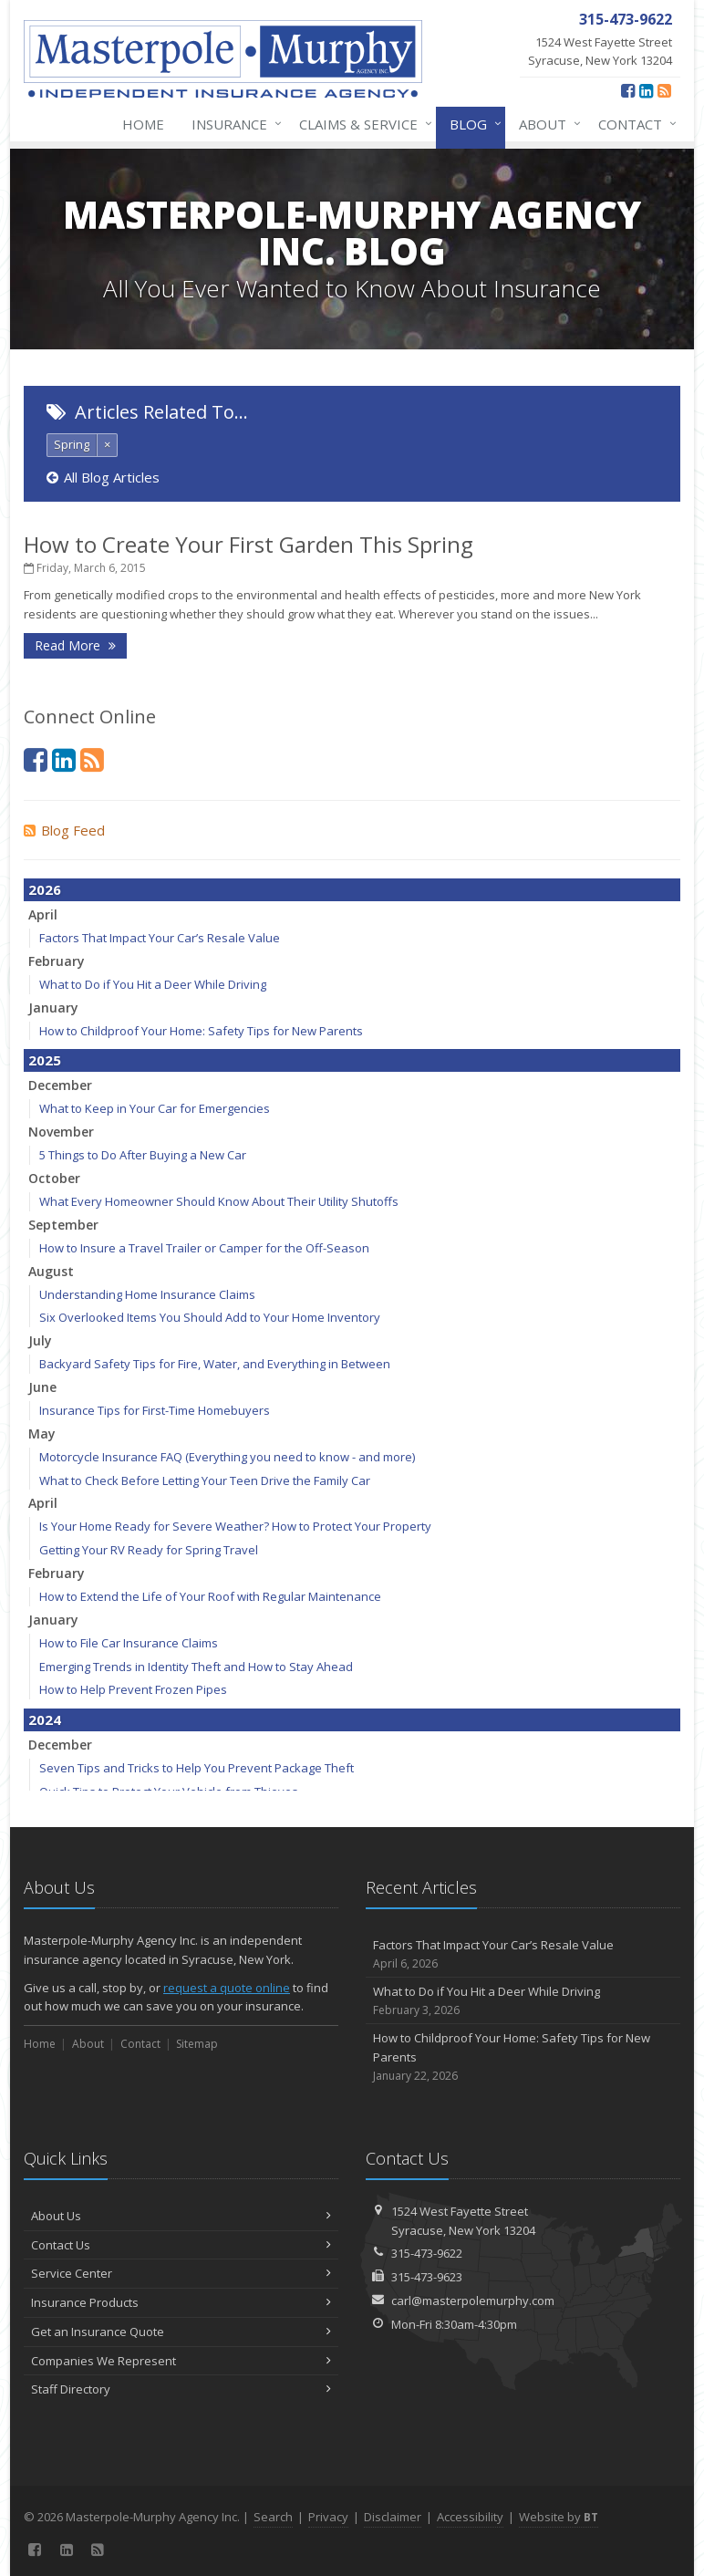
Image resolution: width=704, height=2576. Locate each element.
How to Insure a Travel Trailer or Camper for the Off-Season (204, 1248)
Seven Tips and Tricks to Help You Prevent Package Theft (196, 1768)
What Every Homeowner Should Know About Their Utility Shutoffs (219, 1201)
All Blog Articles (103, 477)
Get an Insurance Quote (181, 2331)
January (53, 1007)
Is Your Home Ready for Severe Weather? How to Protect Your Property (235, 1526)
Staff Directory (181, 2389)
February (56, 961)
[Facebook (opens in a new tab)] (628, 90)
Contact (633, 124)
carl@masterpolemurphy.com (472, 2300)
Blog (472, 124)
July (40, 1340)
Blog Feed (64, 830)
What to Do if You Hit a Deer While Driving (152, 984)
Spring (71, 444)
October (54, 1178)
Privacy (328, 2516)
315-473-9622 (426, 2253)
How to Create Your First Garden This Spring (248, 544)
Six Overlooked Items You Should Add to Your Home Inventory (209, 1317)
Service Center (181, 2273)
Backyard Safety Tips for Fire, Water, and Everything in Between (214, 1364)
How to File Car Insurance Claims (128, 1643)
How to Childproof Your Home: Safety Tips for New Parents (201, 1031)
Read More (75, 645)
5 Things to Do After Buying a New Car (142, 1155)
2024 (44, 1719)
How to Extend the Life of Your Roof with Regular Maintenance (210, 1596)
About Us (181, 2215)
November (61, 1131)
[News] (664, 90)
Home (143, 124)
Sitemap (197, 2043)
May (42, 1433)
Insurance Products (181, 2302)
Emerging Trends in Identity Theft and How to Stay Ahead (196, 1666)
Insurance (233, 124)
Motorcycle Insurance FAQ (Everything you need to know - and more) (227, 1457)
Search (273, 2516)
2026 (44, 889)
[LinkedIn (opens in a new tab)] (646, 90)
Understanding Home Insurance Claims (147, 1294)
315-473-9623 (426, 2277)
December (60, 1085)
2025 (44, 1060)
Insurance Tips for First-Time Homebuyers (154, 1410)
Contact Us (181, 2245)
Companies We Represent (181, 2361)
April (42, 914)
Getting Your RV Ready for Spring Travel (148, 1550)
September (63, 1224)
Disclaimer (392, 2516)
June (42, 1387)
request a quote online (226, 1987)
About (546, 124)
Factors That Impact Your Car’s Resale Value (159, 938)
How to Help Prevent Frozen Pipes (133, 1689)
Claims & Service (362, 124)
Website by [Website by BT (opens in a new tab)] (558, 2516)
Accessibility (470, 2516)
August (51, 1271)
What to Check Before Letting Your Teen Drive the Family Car (204, 1480)
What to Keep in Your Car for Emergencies (154, 1108)
